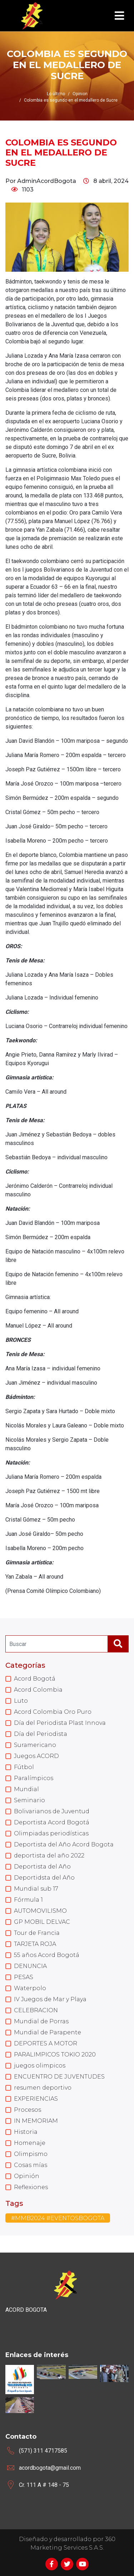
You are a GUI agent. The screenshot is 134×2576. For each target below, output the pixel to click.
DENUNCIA (30, 1966)
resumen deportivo (42, 2087)
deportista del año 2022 (49, 1855)
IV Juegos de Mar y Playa (50, 1999)
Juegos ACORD (36, 1756)
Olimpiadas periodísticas (51, 1833)
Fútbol (24, 1767)
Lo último (56, 93)
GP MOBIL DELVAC (42, 1921)
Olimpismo (31, 2154)
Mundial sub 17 (36, 1888)
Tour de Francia (37, 1933)
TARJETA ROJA (35, 1944)
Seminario (29, 1800)
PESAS (23, 1977)
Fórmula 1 (28, 1899)
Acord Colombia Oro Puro (52, 1711)
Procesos (27, 2109)
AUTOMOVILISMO (40, 1910)
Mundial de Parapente (47, 2032)
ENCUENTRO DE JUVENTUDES (59, 2076)
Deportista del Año (42, 1866)
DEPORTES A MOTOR (45, 2043)
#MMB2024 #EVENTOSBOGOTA (57, 2218)
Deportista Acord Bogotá (51, 1822)
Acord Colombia (38, 1689)
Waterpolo (30, 1988)
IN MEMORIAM (36, 2120)
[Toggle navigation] (119, 16)
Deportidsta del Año (44, 1877)
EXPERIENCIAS (36, 2098)
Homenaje (29, 2143)
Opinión (26, 2176)
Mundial (26, 1789)
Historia (26, 2131)
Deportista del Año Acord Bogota (64, 1844)
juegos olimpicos (39, 2065)
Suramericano (35, 1745)
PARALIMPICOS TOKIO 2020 (55, 2054)
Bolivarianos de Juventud (51, 1811)
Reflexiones (31, 2187)
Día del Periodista (40, 1734)
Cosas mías (30, 2165)
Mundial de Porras (41, 2021)
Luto (21, 1700)
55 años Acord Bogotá (46, 1955)
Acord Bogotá (34, 1678)
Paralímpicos (33, 1778)
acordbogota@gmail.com (50, 2467)
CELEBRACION (36, 2010)
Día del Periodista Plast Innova (60, 1722)
